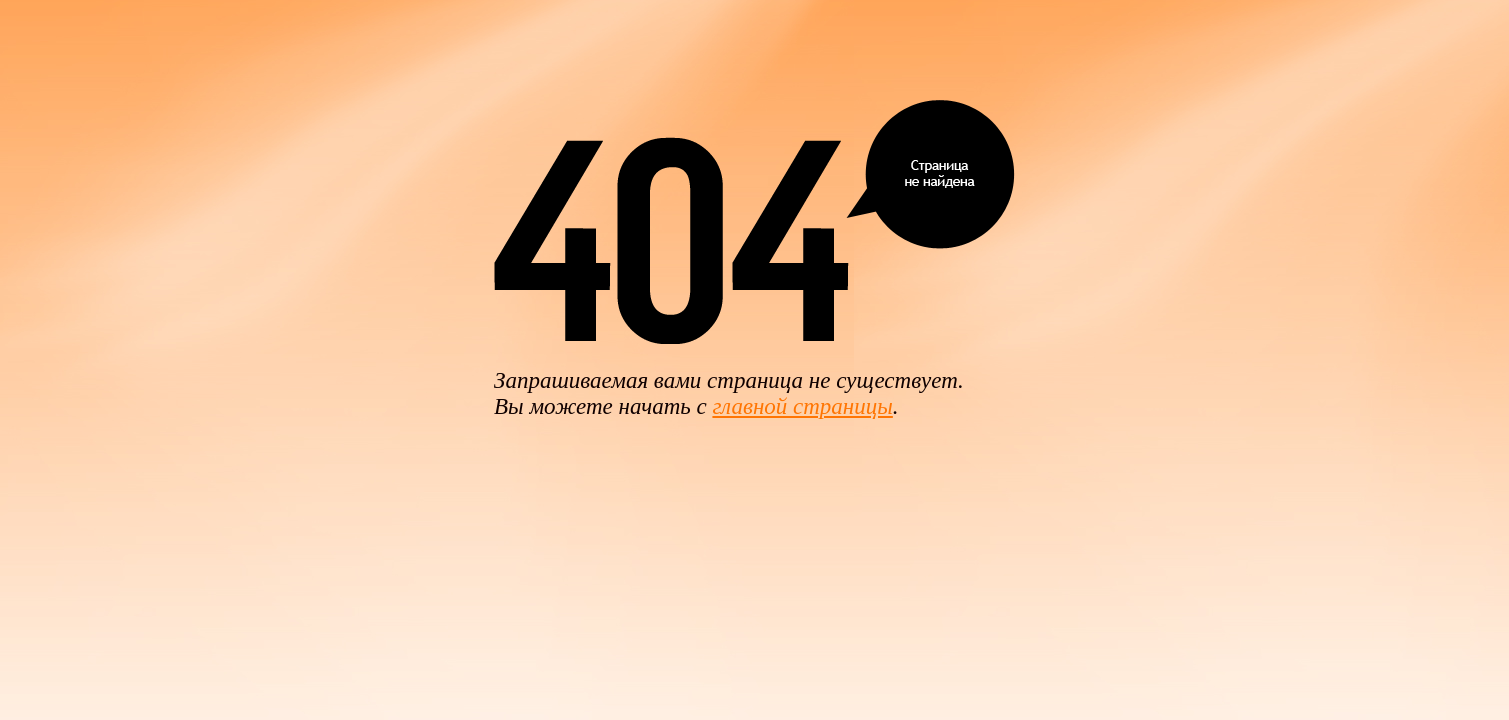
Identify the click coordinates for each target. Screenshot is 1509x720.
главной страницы (802, 406)
